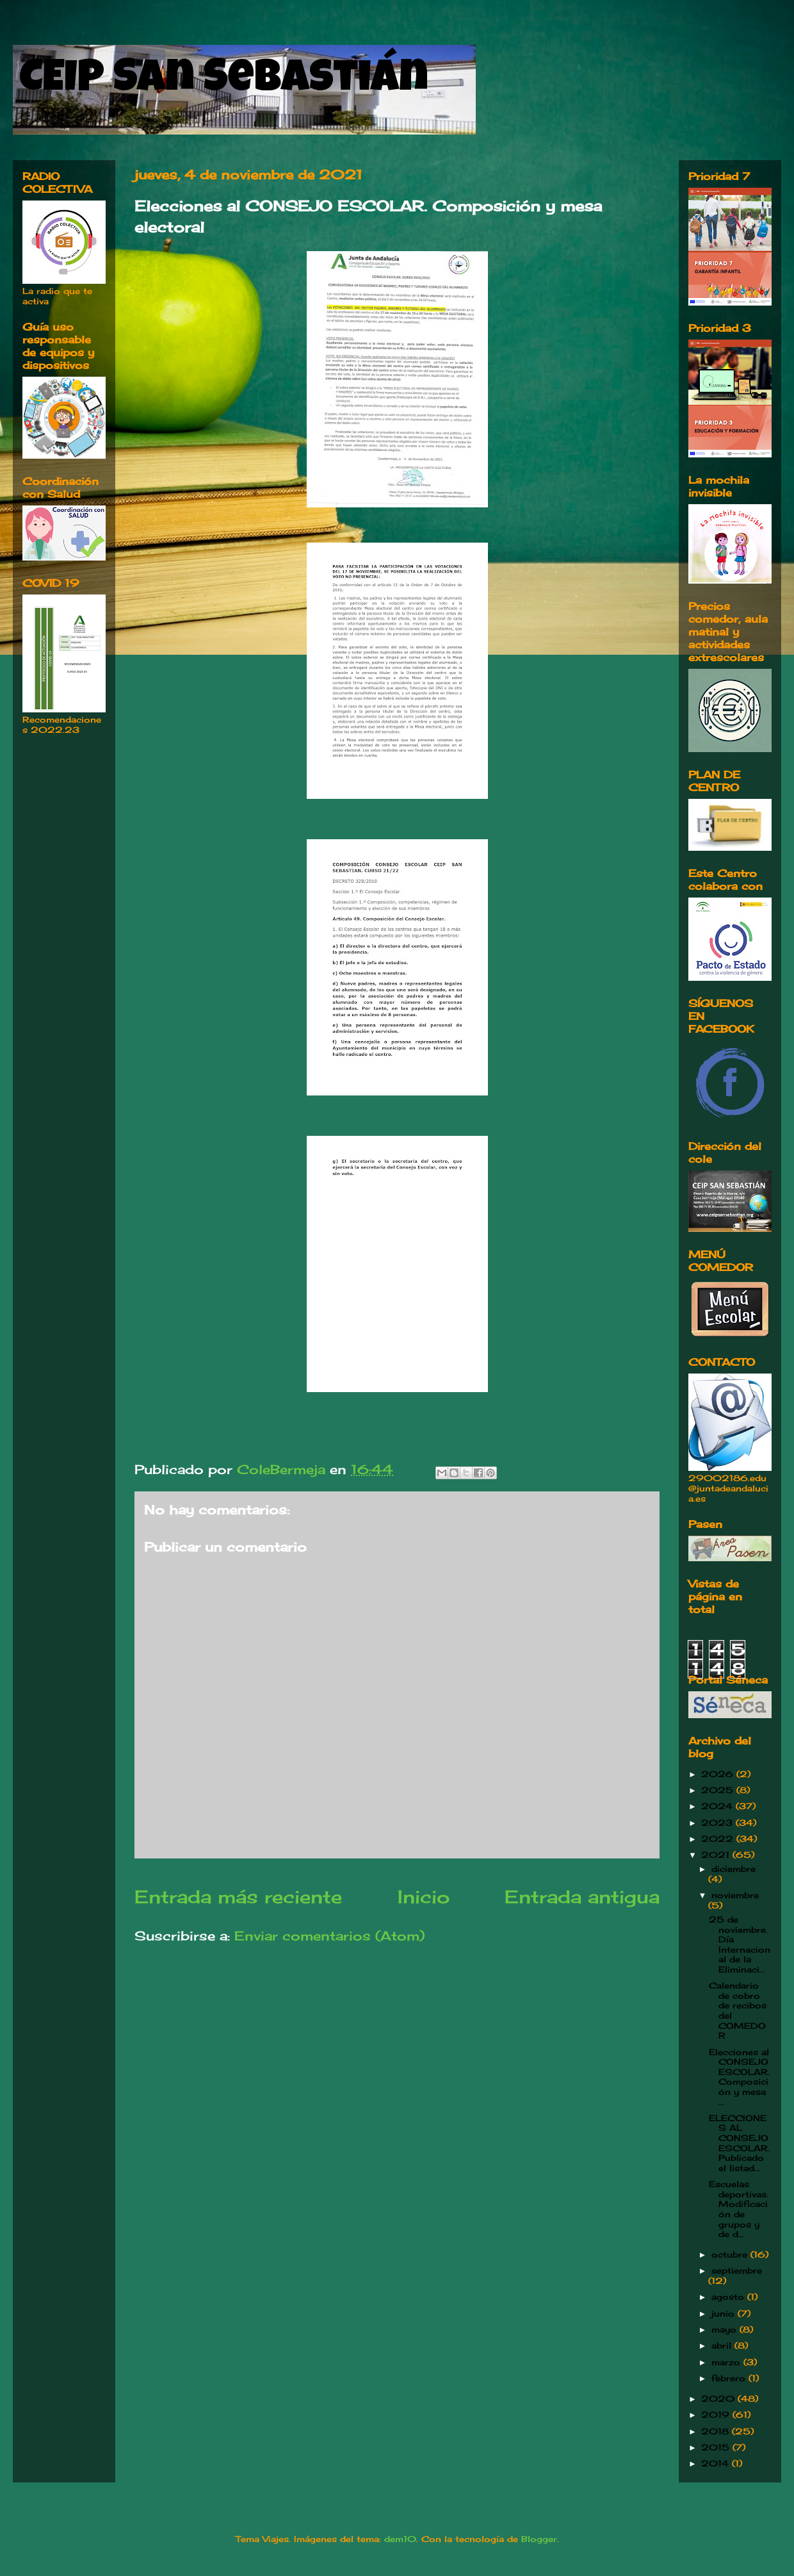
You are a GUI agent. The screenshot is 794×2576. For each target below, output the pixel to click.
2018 (716, 2431)
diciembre (733, 1869)
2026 (718, 1774)
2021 (717, 1855)
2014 (716, 2463)
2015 (717, 2447)
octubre (730, 2254)
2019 (717, 2414)
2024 (718, 1806)
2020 (719, 2398)
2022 (718, 1839)
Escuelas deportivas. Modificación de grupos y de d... (738, 2209)
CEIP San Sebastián (223, 81)
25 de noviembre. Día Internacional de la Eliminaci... (739, 1944)
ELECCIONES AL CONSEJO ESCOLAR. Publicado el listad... (739, 2143)
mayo (725, 2329)
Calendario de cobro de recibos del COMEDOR (737, 2010)
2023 (718, 1822)
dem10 (400, 2539)
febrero (730, 2378)
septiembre (736, 2270)
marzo (727, 2362)
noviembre (735, 1895)
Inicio (424, 1896)
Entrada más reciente (238, 1896)
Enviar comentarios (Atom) (329, 1936)
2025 (718, 1790)
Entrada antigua (582, 1896)
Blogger (539, 2539)
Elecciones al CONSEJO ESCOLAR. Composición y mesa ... (739, 2077)
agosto (729, 2297)
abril (722, 2345)
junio (724, 2313)
